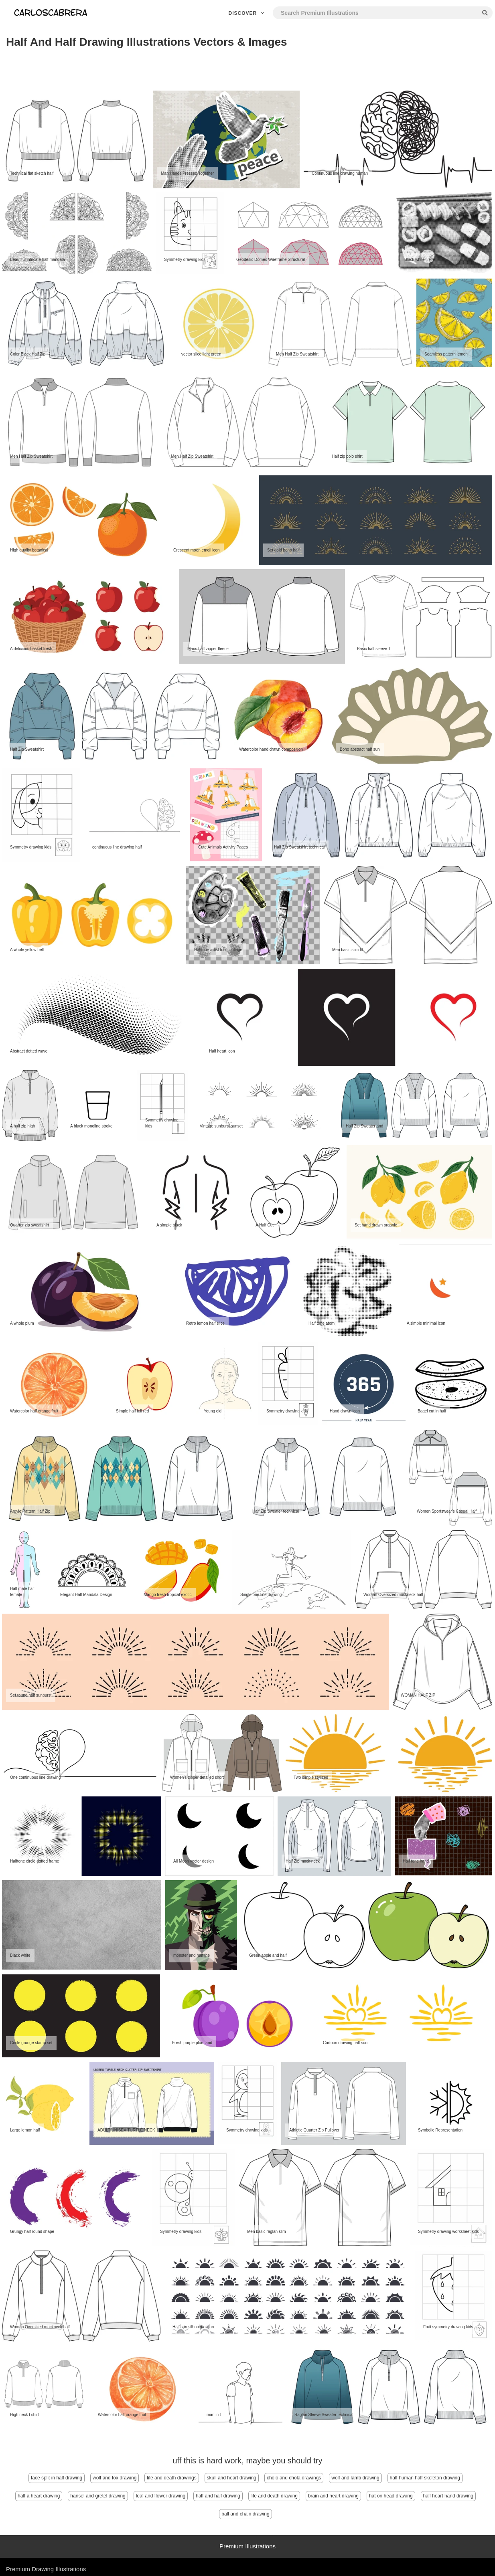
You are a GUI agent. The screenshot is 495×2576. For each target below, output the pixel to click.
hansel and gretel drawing (97, 2496)
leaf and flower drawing (160, 2496)
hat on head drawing (391, 2496)
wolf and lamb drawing (355, 2478)
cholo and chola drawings (294, 2478)
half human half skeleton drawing (425, 2478)
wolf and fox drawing (114, 2478)
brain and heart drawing (333, 2496)
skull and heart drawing (231, 2478)
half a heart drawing (39, 2496)
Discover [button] (247, 13)
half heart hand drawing (448, 2496)
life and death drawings (171, 2478)
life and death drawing (274, 2496)
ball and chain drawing (245, 2514)
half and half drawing (218, 2496)
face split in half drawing (56, 2478)
